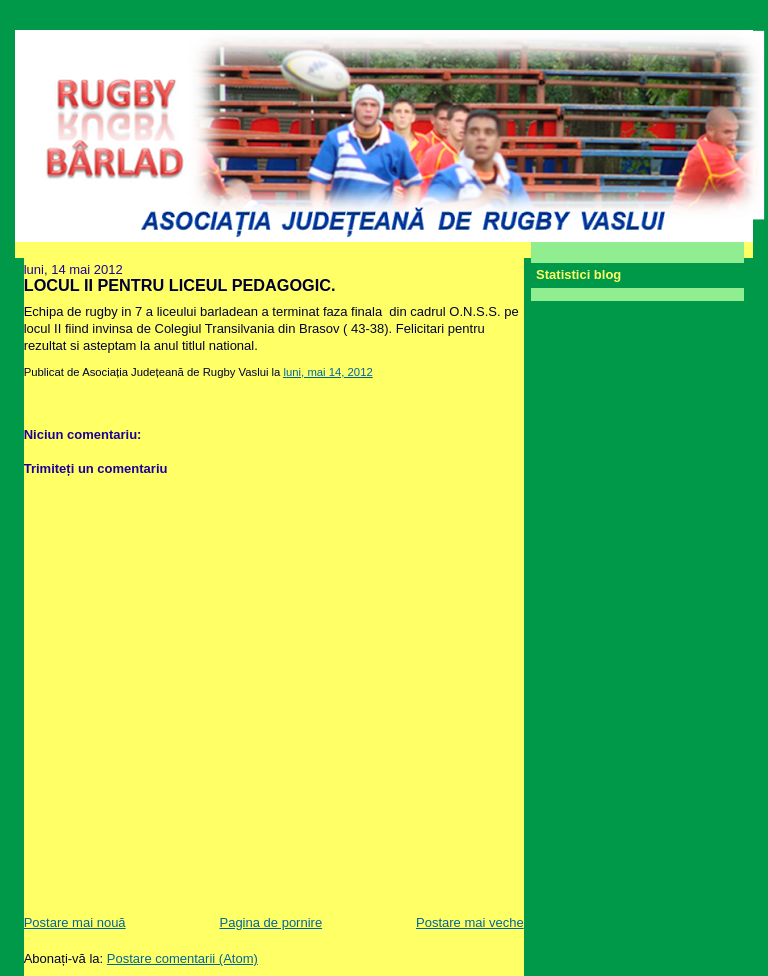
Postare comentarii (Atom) (182, 958)
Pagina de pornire (270, 922)
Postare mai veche (470, 922)
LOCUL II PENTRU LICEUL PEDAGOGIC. (180, 285)
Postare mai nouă (75, 922)
